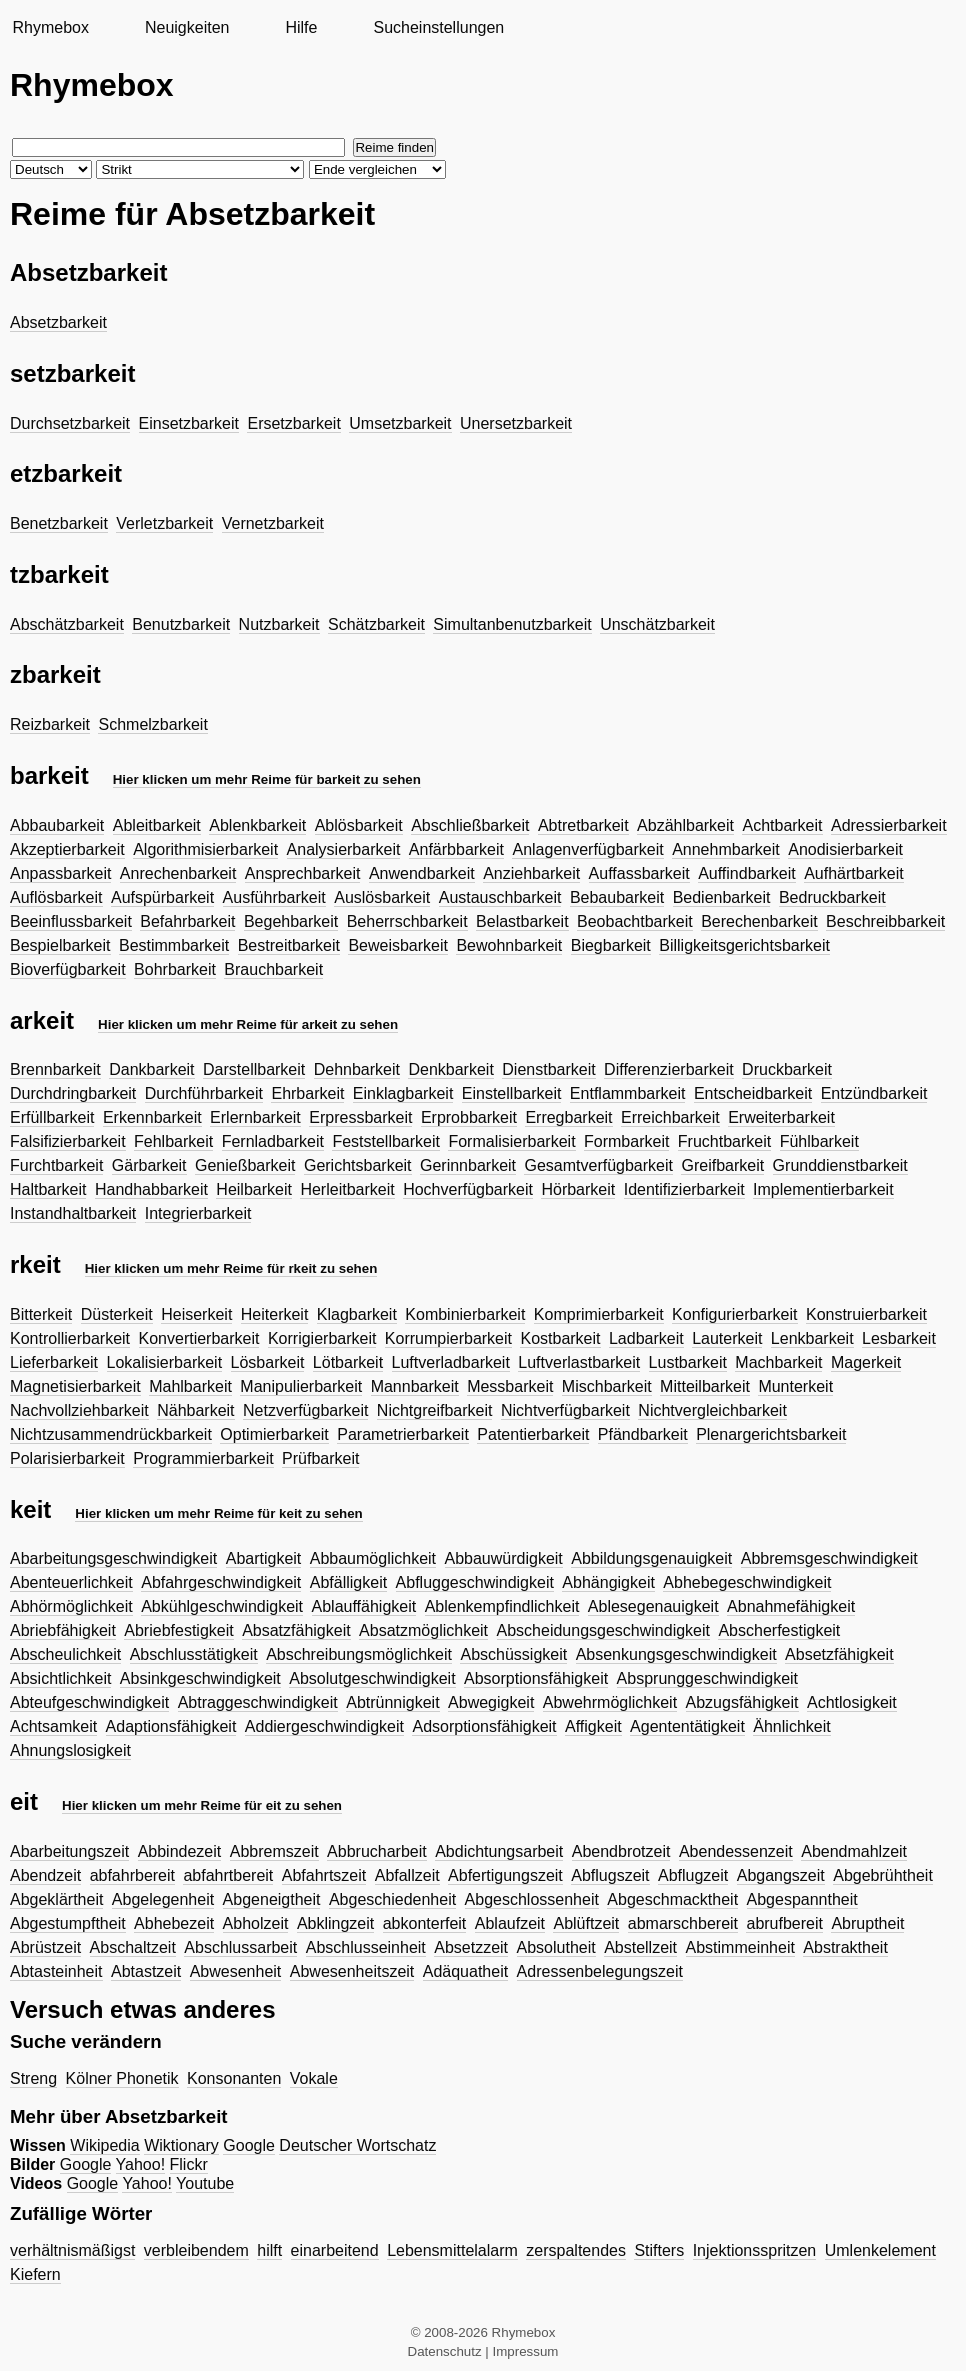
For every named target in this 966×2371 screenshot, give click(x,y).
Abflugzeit (693, 1875)
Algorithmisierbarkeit (205, 849)
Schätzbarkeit (376, 624)
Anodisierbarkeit (845, 849)
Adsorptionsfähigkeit (484, 1726)
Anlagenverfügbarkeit (587, 849)
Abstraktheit (845, 1947)
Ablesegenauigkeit (653, 1606)
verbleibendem (196, 2250)
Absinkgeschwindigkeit (200, 1678)
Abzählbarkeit (685, 825)
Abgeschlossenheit (532, 1899)
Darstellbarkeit (254, 1069)
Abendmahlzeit (854, 1851)
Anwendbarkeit (422, 873)
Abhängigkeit (608, 1582)
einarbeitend (335, 2250)
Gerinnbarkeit (468, 1165)
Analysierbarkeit (344, 849)
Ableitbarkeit (157, 825)
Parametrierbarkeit (403, 1434)
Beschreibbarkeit (885, 921)
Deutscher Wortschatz (357, 2145)
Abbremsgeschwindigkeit (829, 1558)
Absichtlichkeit (60, 1678)
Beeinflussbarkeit (71, 921)
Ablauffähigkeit (364, 1606)
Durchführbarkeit (204, 1093)
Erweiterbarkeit (781, 1117)
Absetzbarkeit (58, 322)
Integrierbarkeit (198, 1213)
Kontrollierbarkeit (70, 1338)
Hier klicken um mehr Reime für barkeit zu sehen (267, 779)
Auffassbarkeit (639, 873)
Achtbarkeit (782, 825)
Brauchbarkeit (273, 969)
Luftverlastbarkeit (579, 1362)
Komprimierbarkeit (599, 1314)
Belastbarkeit (522, 921)
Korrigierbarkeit (322, 1338)
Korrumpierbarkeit (448, 1338)
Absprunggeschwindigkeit (707, 1678)
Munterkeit (795, 1386)
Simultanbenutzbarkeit (512, 624)
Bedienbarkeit (722, 897)
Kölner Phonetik (122, 2078)
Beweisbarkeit (398, 945)
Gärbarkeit (149, 1165)
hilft (269, 2250)
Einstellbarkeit (512, 1093)
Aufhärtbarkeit (854, 873)
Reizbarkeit (50, 724)
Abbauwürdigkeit (504, 1558)
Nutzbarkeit (279, 624)
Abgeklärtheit (56, 1899)
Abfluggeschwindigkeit (475, 1582)
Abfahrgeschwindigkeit (221, 1582)
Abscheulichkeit (65, 1654)
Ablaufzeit (510, 1923)
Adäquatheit (465, 1971)
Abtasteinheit (56, 1971)
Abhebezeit (174, 1923)
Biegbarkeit (611, 945)
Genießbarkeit (245, 1165)
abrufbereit (784, 1923)
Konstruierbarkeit (866, 1314)
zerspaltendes (576, 2250)
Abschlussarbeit (240, 1947)
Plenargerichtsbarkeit (771, 1434)
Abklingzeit (335, 1923)
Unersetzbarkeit (516, 423)
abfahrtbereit (228, 1875)
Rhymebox (50, 27)
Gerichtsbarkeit (358, 1165)
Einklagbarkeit (403, 1093)
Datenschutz (445, 2351)
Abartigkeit (264, 1558)
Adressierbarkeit (889, 825)
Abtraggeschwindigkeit (258, 1702)
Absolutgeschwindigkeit (372, 1678)
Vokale (314, 2078)
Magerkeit (866, 1362)
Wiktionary (181, 2145)
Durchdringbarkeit (73, 1093)
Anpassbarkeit (60, 873)
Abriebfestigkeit (178, 1630)
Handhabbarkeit (151, 1189)
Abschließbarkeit (470, 825)
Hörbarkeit (578, 1189)
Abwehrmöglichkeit (610, 1702)
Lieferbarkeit (54, 1362)
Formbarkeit (626, 1141)
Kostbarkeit (560, 1338)
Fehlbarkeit (173, 1141)
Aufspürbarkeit (162, 897)
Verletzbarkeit (164, 523)
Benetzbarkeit (59, 523)
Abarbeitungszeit (69, 1851)
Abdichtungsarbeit (499, 1851)
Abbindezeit (180, 1851)
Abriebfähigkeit (63, 1630)
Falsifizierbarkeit (68, 1141)
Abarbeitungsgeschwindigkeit (113, 1558)
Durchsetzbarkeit (70, 423)
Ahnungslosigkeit (70, 1750)
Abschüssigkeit (513, 1654)
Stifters (659, 2250)
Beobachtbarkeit (635, 921)
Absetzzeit (471, 1947)
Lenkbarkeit (812, 1338)
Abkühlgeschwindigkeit (222, 1606)
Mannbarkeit (415, 1386)
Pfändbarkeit (643, 1434)
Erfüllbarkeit (52, 1117)
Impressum (526, 2351)
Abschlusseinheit (366, 1947)
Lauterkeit (727, 1338)
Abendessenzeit (736, 1851)
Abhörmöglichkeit (71, 1606)
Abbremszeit (274, 1851)
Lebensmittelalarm (452, 2250)
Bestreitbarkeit (289, 945)
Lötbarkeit (348, 1362)
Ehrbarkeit (307, 1093)
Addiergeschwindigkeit (324, 1726)
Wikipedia (104, 2145)
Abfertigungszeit (505, 1875)
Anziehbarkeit (531, 873)
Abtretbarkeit (583, 825)
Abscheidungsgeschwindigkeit (603, 1630)
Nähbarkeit (195, 1410)
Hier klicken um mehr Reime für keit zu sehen (218, 1513)
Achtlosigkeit (852, 1702)
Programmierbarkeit (203, 1458)
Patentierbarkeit (533, 1434)
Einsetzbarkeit (189, 423)
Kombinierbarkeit (465, 1314)
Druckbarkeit (787, 1069)
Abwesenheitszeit (352, 1971)
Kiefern (35, 2274)
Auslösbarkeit (382, 897)
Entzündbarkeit (874, 1093)
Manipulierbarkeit (301, 1386)
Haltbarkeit (48, 1189)
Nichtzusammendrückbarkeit (111, 1434)
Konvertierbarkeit (199, 1338)
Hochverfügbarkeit (468, 1189)
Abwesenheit (236, 1971)
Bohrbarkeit (175, 969)
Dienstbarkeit (548, 1069)
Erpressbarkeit (360, 1117)
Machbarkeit (778, 1362)
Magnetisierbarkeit (75, 1386)
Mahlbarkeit (190, 1386)
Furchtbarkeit (56, 1165)
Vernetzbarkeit (273, 523)
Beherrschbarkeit (407, 921)
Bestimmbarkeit (174, 945)
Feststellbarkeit (386, 1141)
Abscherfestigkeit (779, 1630)
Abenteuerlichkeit (71, 1582)
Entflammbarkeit (628, 1093)
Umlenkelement (880, 2250)
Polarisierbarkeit (67, 1458)
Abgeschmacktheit (672, 1899)
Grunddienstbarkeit (840, 1165)
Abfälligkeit (348, 1582)
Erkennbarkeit (152, 1117)
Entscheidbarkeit (753, 1093)
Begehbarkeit (291, 921)
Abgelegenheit (163, 1899)
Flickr (189, 2164)
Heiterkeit (275, 1314)
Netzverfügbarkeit (305, 1410)
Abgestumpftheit (68, 1923)
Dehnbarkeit (357, 1069)
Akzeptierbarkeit (67, 849)
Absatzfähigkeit (296, 1630)
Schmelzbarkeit (152, 724)
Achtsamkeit (53, 1726)
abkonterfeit (425, 1923)
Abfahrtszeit (324, 1875)
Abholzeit (256, 1923)
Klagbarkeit (357, 1314)
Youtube (205, 2183)
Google (249, 2145)
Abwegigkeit (491, 1702)
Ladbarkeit (646, 1338)
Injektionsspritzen (755, 2250)
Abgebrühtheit (883, 1875)
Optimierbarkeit (274, 1434)
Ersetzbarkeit (293, 423)
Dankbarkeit (151, 1069)
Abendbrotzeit (621, 1851)
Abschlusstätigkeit (194, 1654)
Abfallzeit (407, 1875)
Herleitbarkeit (347, 1189)
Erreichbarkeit (670, 1117)
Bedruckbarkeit (832, 897)
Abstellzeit (640, 1947)
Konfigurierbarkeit (734, 1314)
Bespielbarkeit (60, 945)
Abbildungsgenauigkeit (651, 1558)
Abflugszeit (610, 1875)
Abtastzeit (146, 1971)
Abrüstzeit (45, 1947)
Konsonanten (234, 2078)
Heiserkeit (196, 1314)
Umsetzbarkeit (400, 423)
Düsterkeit (117, 1314)
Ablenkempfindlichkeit (502, 1606)
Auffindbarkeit (747, 873)
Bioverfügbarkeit (68, 969)
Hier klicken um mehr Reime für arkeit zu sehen (248, 1024)
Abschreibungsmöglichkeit (359, 1654)
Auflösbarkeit (56, 897)
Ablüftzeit (586, 1923)
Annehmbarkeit (726, 849)
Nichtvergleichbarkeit (712, 1410)
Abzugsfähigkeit (742, 1702)
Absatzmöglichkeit (423, 1630)
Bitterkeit (41, 1314)
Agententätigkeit (687, 1726)
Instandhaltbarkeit (73, 1213)
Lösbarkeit (268, 1362)
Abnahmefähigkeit (791, 1606)
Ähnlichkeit (791, 1726)
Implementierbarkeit (823, 1189)
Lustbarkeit (688, 1362)
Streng (33, 2078)
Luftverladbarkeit (451, 1362)
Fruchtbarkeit (724, 1141)
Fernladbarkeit (273, 1141)
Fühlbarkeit (819, 1141)
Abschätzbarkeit (67, 624)
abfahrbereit (132, 1875)
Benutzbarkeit (181, 624)
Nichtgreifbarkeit (435, 1410)
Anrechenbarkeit (178, 873)
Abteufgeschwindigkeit (89, 1702)
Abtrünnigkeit (392, 1702)
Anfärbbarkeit (456, 849)
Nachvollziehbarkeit (79, 1410)
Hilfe (301, 27)
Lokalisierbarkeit (165, 1362)
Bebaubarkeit (617, 897)
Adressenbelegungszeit (600, 1971)
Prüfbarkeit (320, 1458)
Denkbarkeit (450, 1069)
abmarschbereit (683, 1923)
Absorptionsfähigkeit (536, 1678)
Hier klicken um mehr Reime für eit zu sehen (202, 1805)
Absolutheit (556, 1947)
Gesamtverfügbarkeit (598, 1165)
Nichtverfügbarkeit (565, 1410)
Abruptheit (867, 1923)
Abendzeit (45, 1875)
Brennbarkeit (55, 1069)
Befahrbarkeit (187, 921)
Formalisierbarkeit (511, 1141)
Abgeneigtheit (272, 1899)
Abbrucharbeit (377, 1851)
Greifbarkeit (722, 1165)
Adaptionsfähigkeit (171, 1726)
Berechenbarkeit (759, 921)
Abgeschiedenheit (392, 1899)
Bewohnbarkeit (509, 945)
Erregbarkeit (568, 1117)
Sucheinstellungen (438, 27)
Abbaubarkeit (57, 825)
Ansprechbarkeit (303, 873)
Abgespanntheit (802, 1899)
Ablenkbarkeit (257, 825)
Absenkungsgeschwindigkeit (676, 1654)
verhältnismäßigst (72, 2250)
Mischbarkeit (607, 1386)
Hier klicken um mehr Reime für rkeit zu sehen (231, 1268)
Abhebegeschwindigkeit (747, 1582)
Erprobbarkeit (469, 1117)
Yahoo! (141, 2164)
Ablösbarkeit (359, 825)
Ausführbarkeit (274, 897)
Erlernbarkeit (255, 1117)
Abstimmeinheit (740, 1947)
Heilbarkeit (254, 1189)
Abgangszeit (781, 1875)
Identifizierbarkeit (684, 1189)
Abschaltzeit (133, 1947)
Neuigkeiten (187, 27)
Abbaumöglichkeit (373, 1558)
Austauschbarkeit (500, 897)
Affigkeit (593, 1726)
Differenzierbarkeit (669, 1069)
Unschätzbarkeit (657, 624)
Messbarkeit (510, 1386)
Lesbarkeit (899, 1338)
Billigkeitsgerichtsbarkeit (744, 945)
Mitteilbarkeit (705, 1386)
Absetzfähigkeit (839, 1654)
